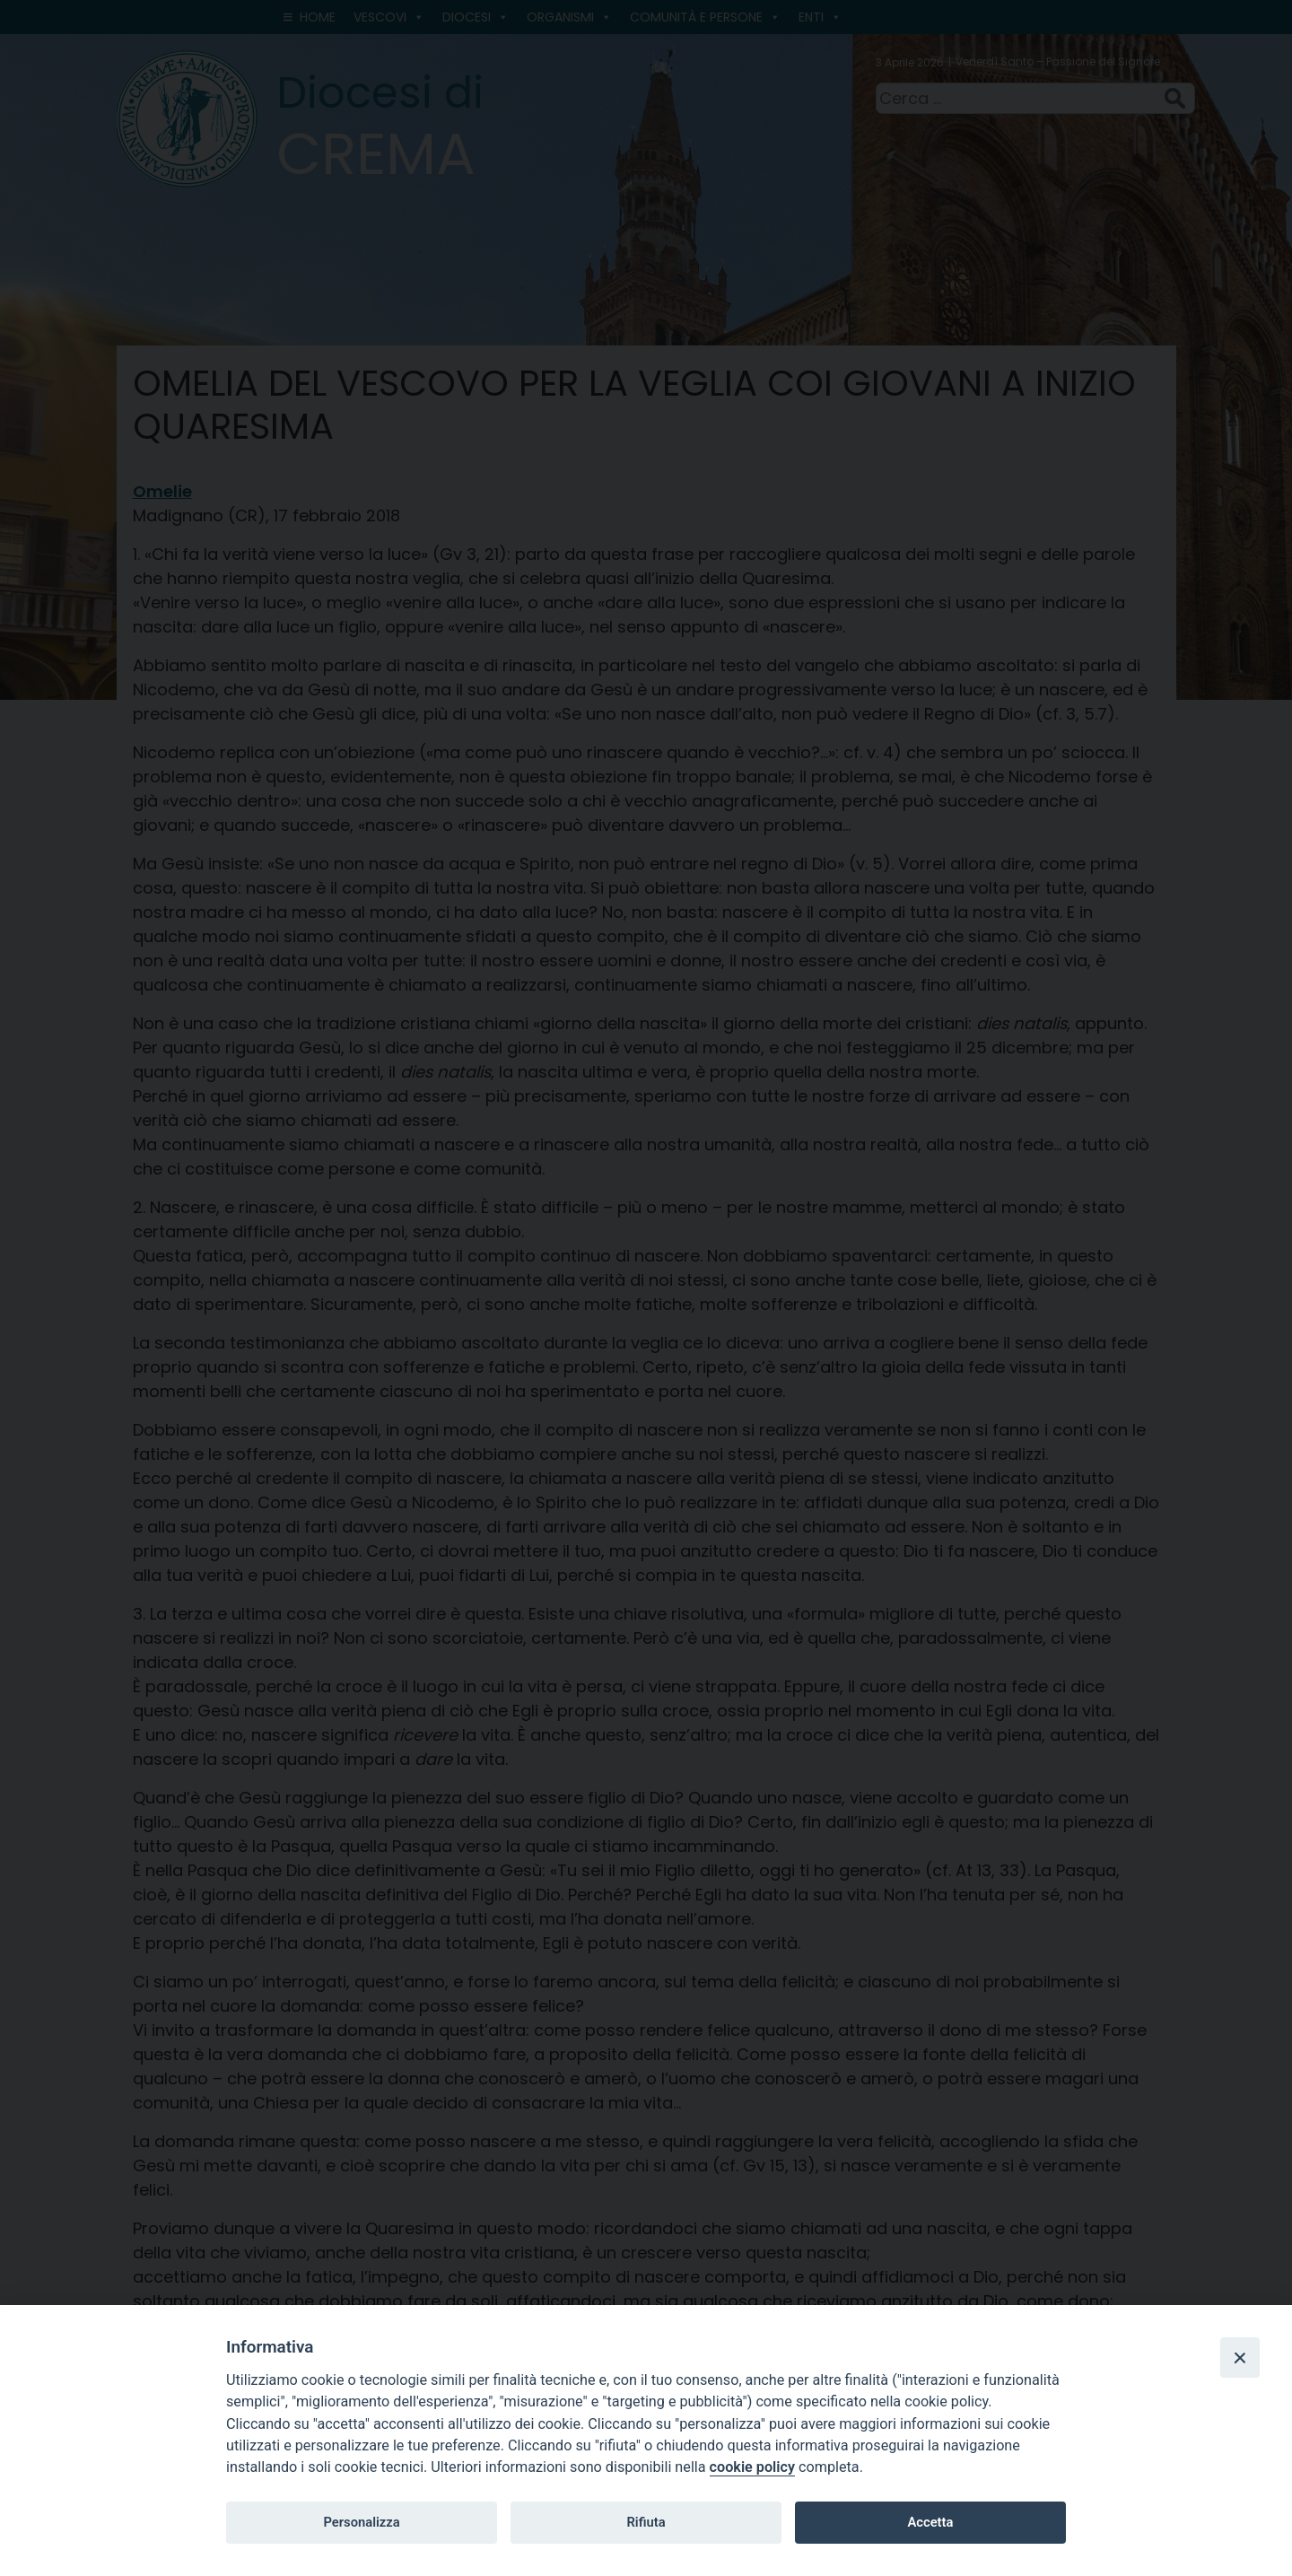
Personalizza (361, 2522)
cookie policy (752, 2467)
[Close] (1240, 2357)
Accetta (930, 2522)
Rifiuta (645, 2522)
